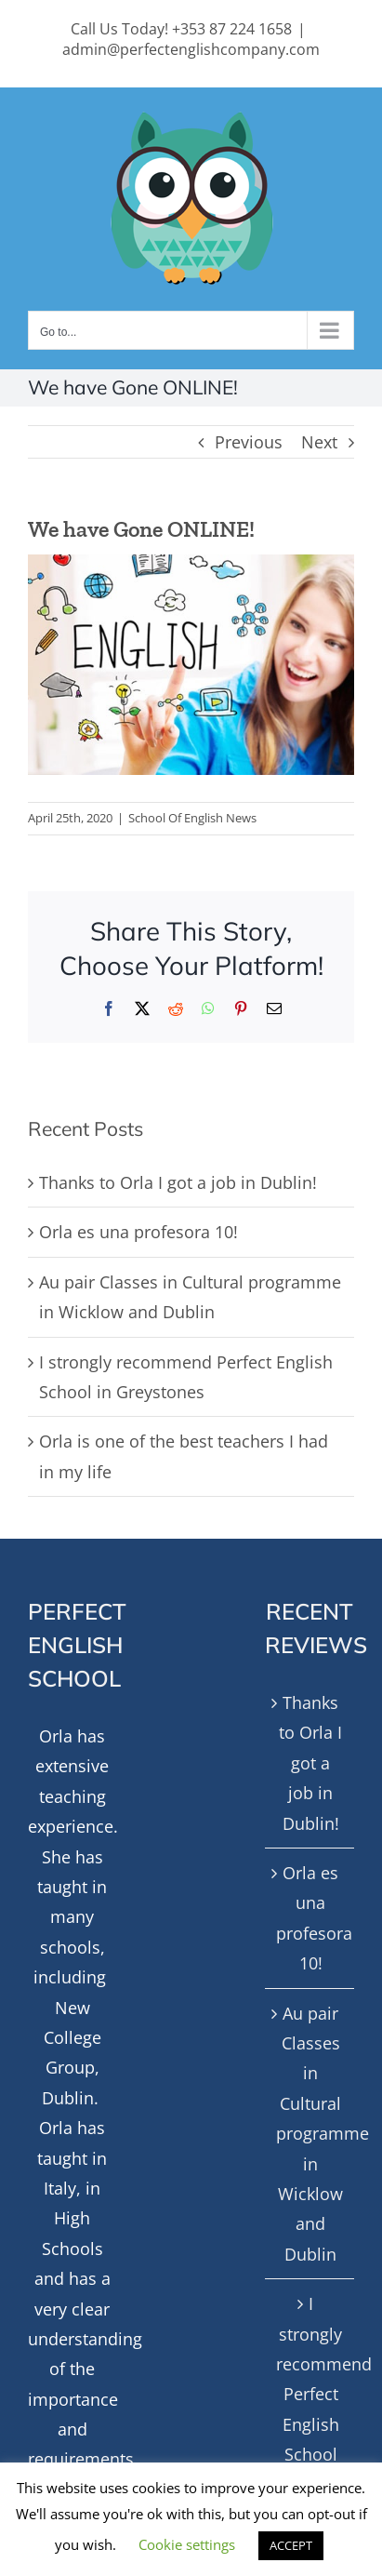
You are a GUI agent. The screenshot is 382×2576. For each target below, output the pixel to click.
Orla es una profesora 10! (138, 1232)
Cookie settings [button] (186, 2544)
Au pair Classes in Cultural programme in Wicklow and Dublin (310, 2133)
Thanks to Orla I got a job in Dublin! (178, 1182)
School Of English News (192, 817)
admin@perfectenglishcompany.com (191, 49)
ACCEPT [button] (291, 2545)
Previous (249, 442)
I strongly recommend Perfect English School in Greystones (310, 2409)
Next (319, 442)
